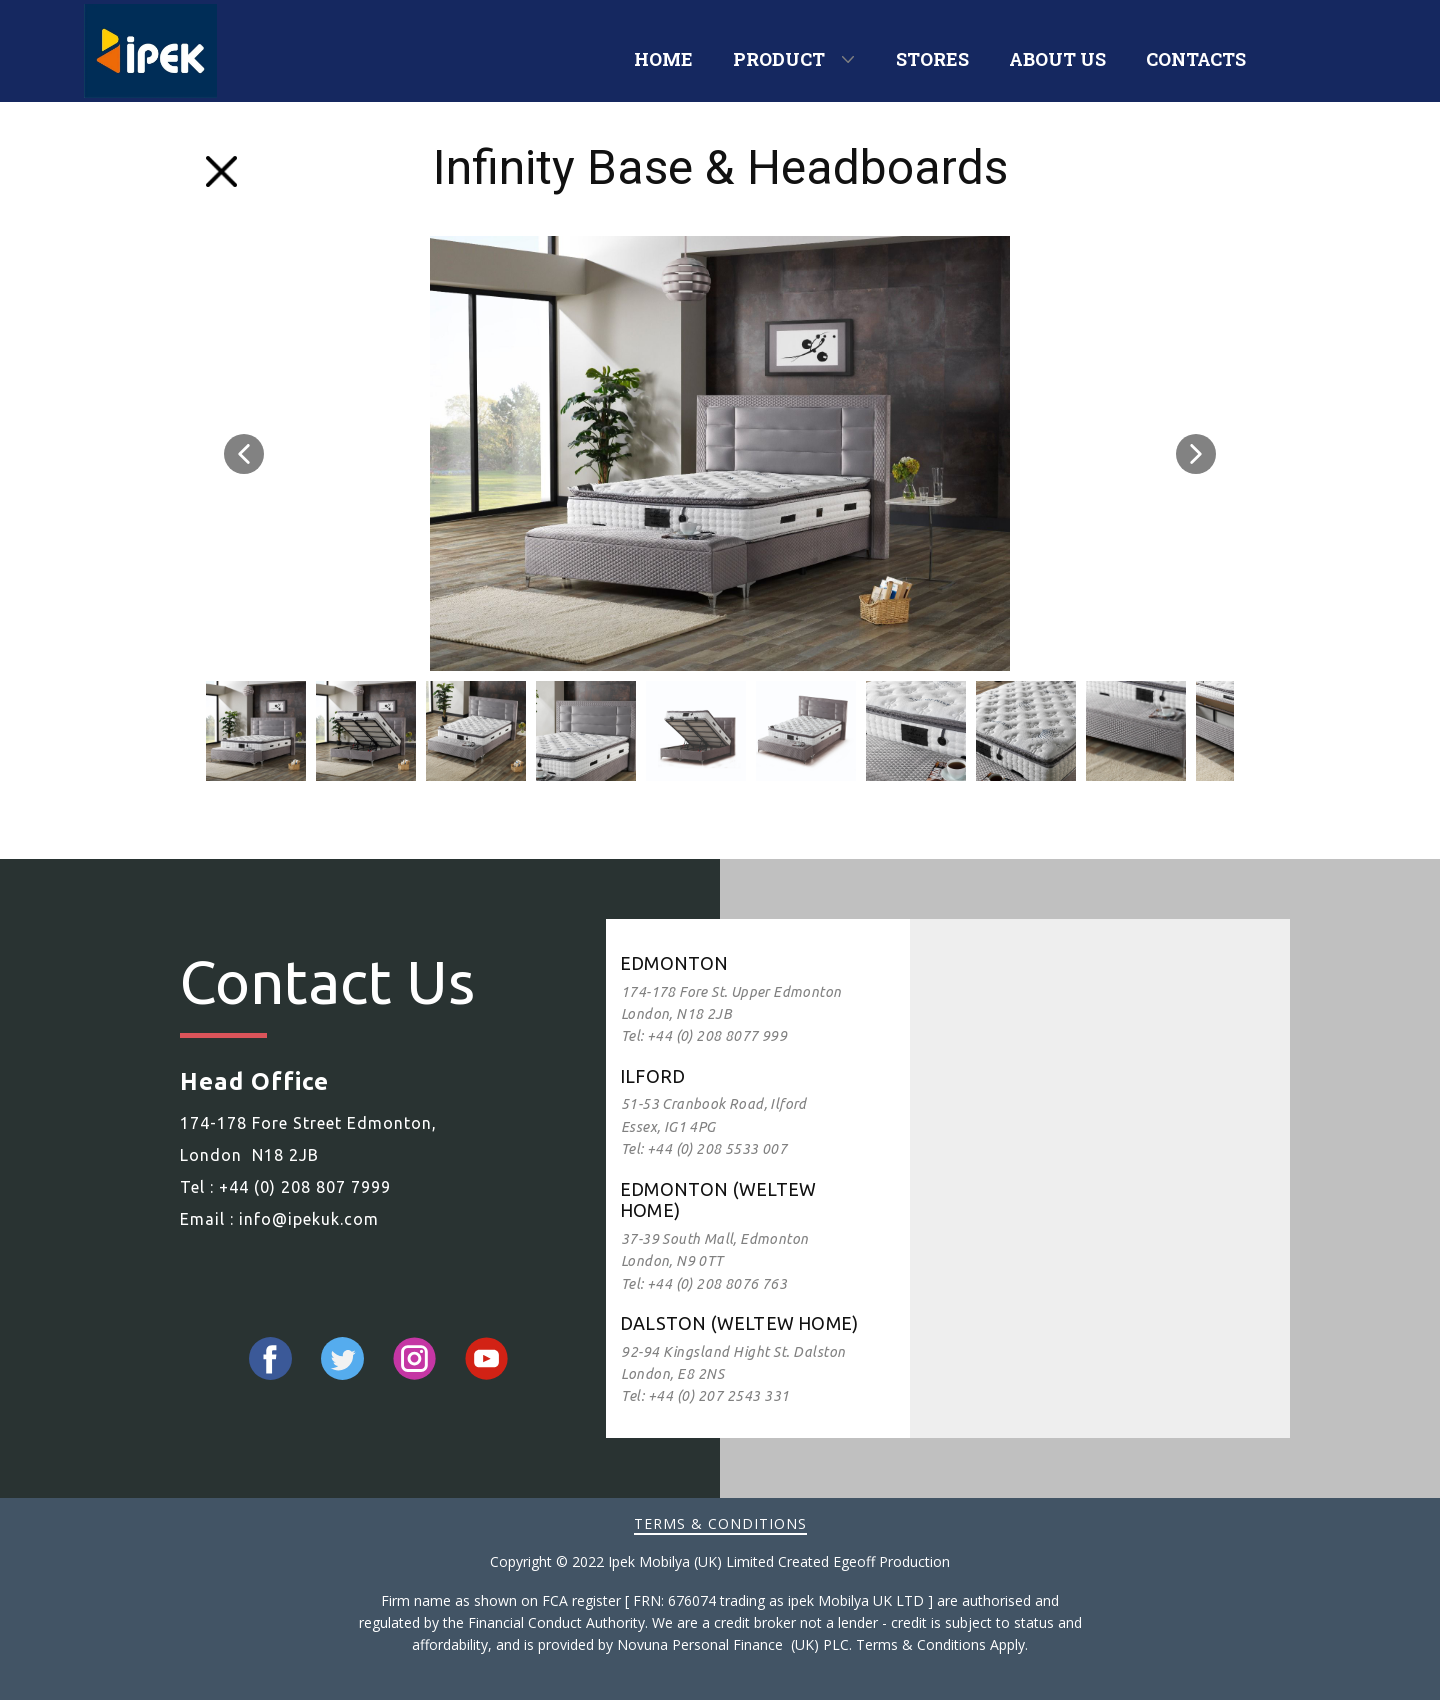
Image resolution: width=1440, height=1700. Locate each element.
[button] (244, 454)
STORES (932, 59)
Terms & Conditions (720, 1523)
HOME (663, 59)
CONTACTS (1196, 59)
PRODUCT (779, 59)
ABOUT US (1057, 59)
